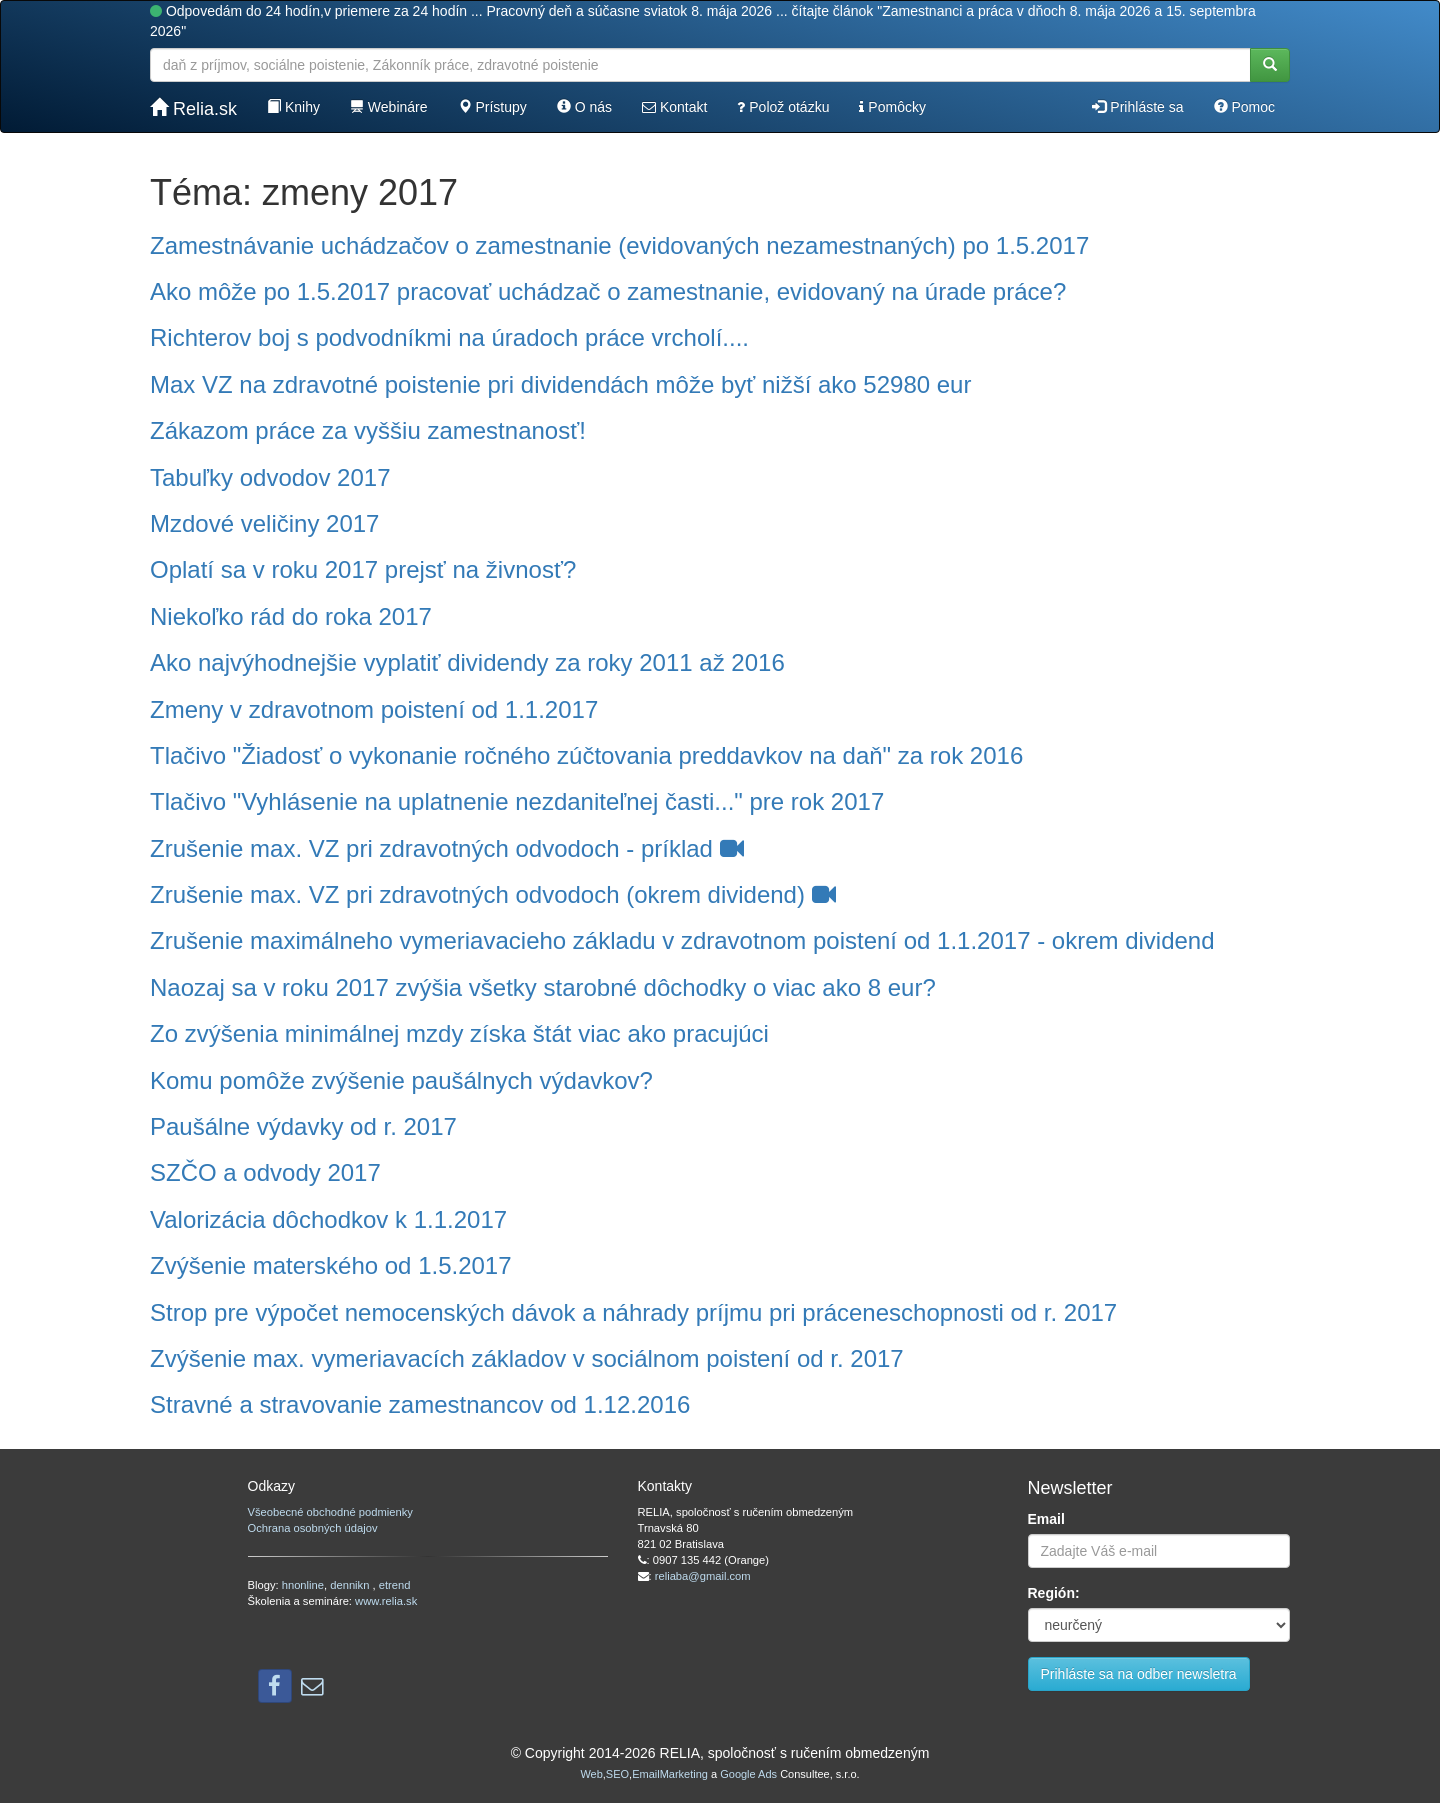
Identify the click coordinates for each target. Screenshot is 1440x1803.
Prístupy (492, 107)
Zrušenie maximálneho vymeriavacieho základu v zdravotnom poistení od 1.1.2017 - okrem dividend (682, 940)
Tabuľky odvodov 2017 (270, 477)
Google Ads (748, 1774)
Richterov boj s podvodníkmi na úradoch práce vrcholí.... (449, 337)
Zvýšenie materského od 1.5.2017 (331, 1265)
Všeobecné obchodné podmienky (330, 1512)
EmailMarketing (670, 1774)
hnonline (303, 1585)
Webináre (389, 107)
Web (591, 1774)
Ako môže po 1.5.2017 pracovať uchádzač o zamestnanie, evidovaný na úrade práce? (608, 291)
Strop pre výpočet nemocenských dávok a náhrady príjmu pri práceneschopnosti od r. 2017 (633, 1312)
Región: (1054, 1593)
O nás (584, 107)
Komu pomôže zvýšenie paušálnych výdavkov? (401, 1080)
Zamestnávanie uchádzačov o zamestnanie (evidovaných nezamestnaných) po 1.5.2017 (619, 245)
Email (1046, 1519)
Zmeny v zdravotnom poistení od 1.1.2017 (374, 709)
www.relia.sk (386, 1601)
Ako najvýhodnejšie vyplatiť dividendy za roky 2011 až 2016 (467, 662)
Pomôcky (892, 107)
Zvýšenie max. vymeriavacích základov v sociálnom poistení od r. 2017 (527, 1358)
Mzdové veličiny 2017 (264, 523)
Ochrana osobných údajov (313, 1528)
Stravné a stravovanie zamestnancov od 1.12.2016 (420, 1404)
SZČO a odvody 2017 (265, 1172)
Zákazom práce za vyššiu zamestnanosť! (368, 430)
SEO (617, 1774)
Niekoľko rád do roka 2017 (291, 616)
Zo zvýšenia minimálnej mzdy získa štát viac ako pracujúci (459, 1033)
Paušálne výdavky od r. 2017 (303, 1126)
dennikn (351, 1585)
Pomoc (1244, 107)
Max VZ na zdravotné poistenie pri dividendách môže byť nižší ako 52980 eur (560, 384)
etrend (395, 1585)
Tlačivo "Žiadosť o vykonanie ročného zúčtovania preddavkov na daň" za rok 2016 (586, 755)
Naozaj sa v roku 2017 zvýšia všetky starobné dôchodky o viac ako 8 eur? (543, 987)
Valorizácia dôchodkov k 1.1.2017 (328, 1219)
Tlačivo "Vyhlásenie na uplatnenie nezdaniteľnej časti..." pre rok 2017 (517, 801)
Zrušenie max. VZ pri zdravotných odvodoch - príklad (447, 848)
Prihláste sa (1137, 107)
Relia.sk (193, 108)
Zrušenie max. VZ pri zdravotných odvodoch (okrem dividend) (493, 894)
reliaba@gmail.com (703, 1576)
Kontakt (674, 107)
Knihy (293, 107)
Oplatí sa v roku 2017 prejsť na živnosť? (363, 569)
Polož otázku (783, 107)
